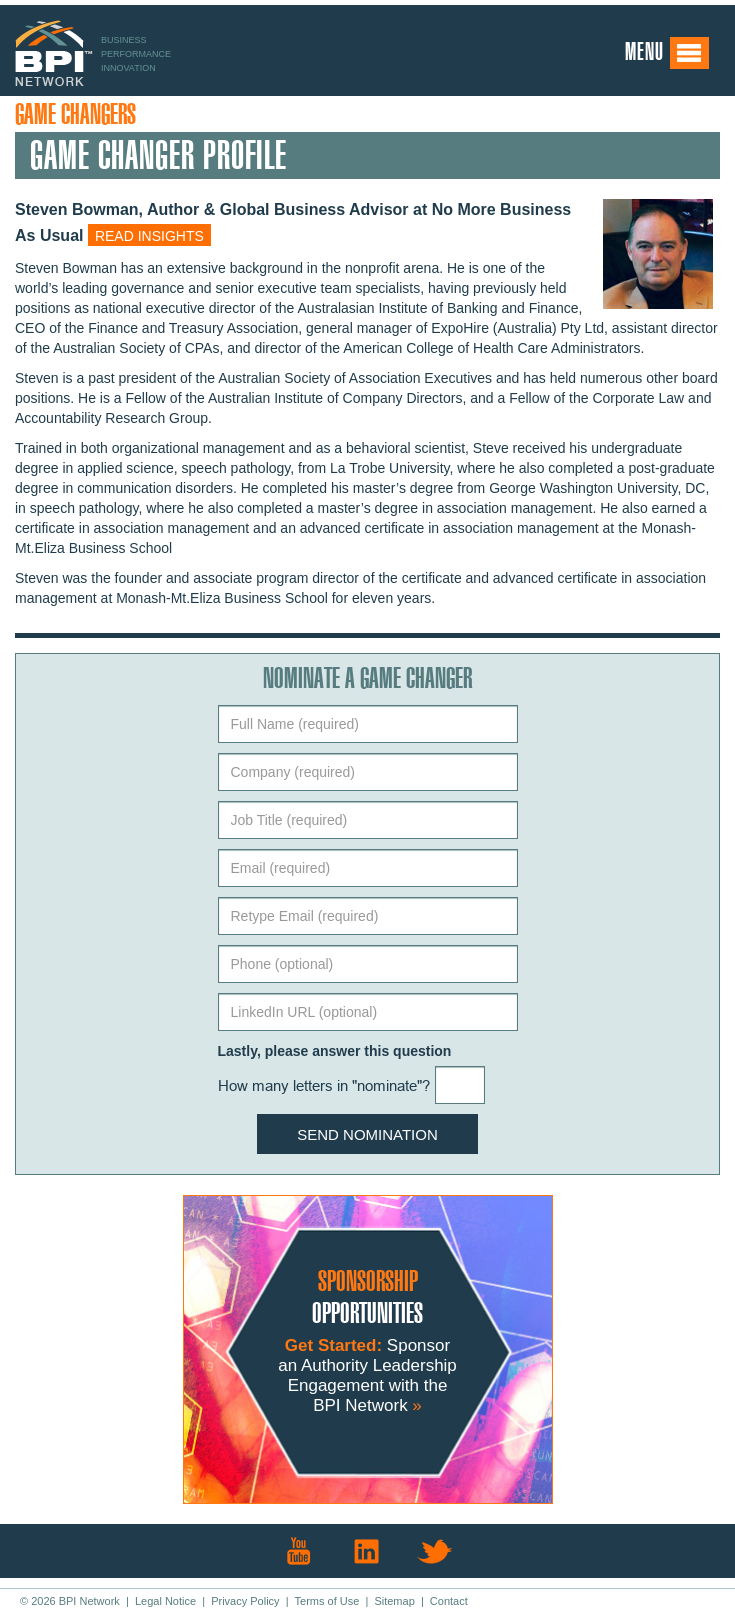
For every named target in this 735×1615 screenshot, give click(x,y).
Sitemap (394, 1601)
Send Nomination (367, 1134)
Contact (449, 1601)
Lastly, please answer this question (335, 1051)
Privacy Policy (245, 1601)
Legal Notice (165, 1601)
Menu (667, 53)
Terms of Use (327, 1601)
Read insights (149, 236)
